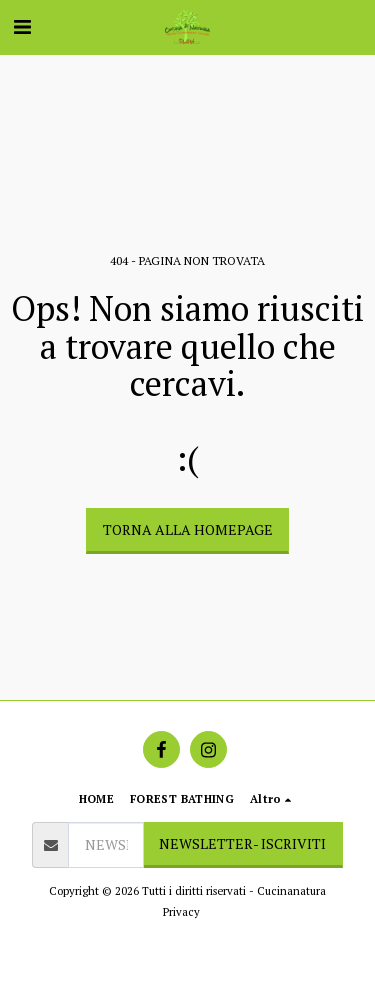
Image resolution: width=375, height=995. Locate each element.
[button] (22, 26)
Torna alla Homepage (188, 529)
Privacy (181, 911)
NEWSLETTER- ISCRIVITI (242, 843)
